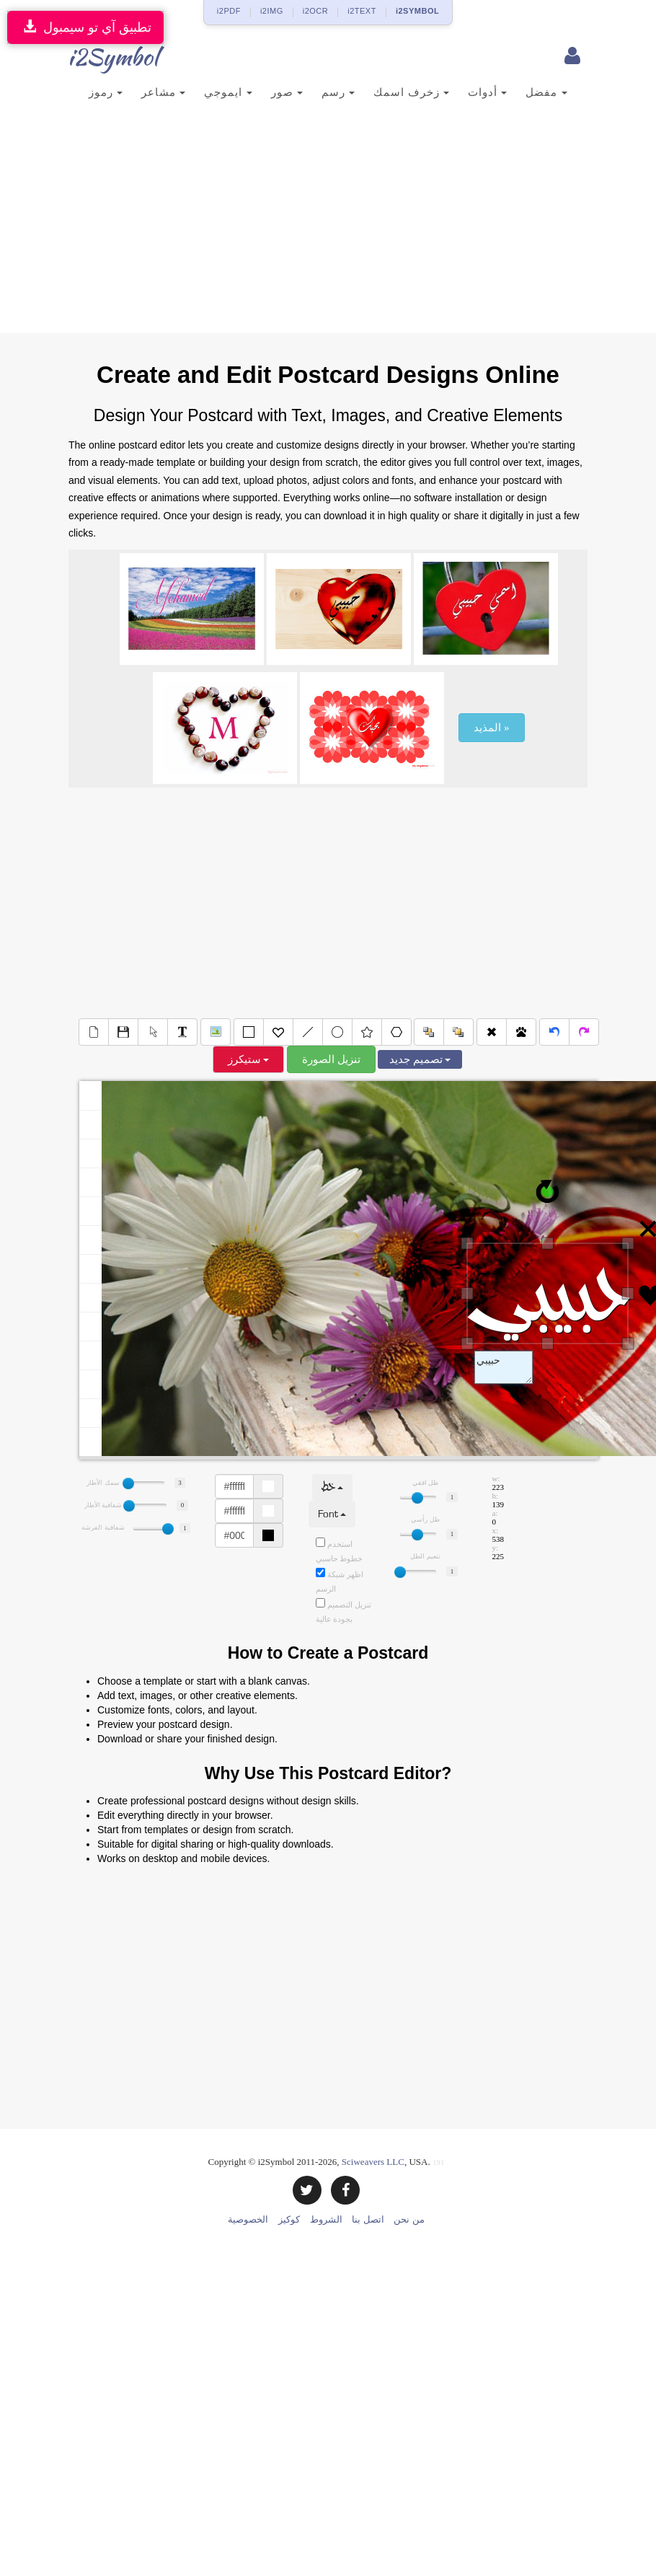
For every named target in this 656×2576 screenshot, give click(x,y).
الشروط (326, 2219)
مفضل (546, 92)
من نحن (409, 2219)
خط (332, 1487)
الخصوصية (248, 2219)
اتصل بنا (368, 2219)
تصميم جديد (420, 1059)
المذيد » (491, 727)
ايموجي (228, 92)
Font (332, 1514)
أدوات (487, 92)
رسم (338, 92)
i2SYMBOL (417, 10)
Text (503, 1367)
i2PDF (229, 10)
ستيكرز (249, 1059)
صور (287, 92)
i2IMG (271, 10)
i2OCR (316, 10)
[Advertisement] (328, 225)
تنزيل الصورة (331, 1059)
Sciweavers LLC (373, 2161)
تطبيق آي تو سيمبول (85, 27)
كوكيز (289, 2219)
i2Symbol (97, 57)
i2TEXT (361, 10)
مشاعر (163, 92)
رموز (106, 92)
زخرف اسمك (411, 92)
